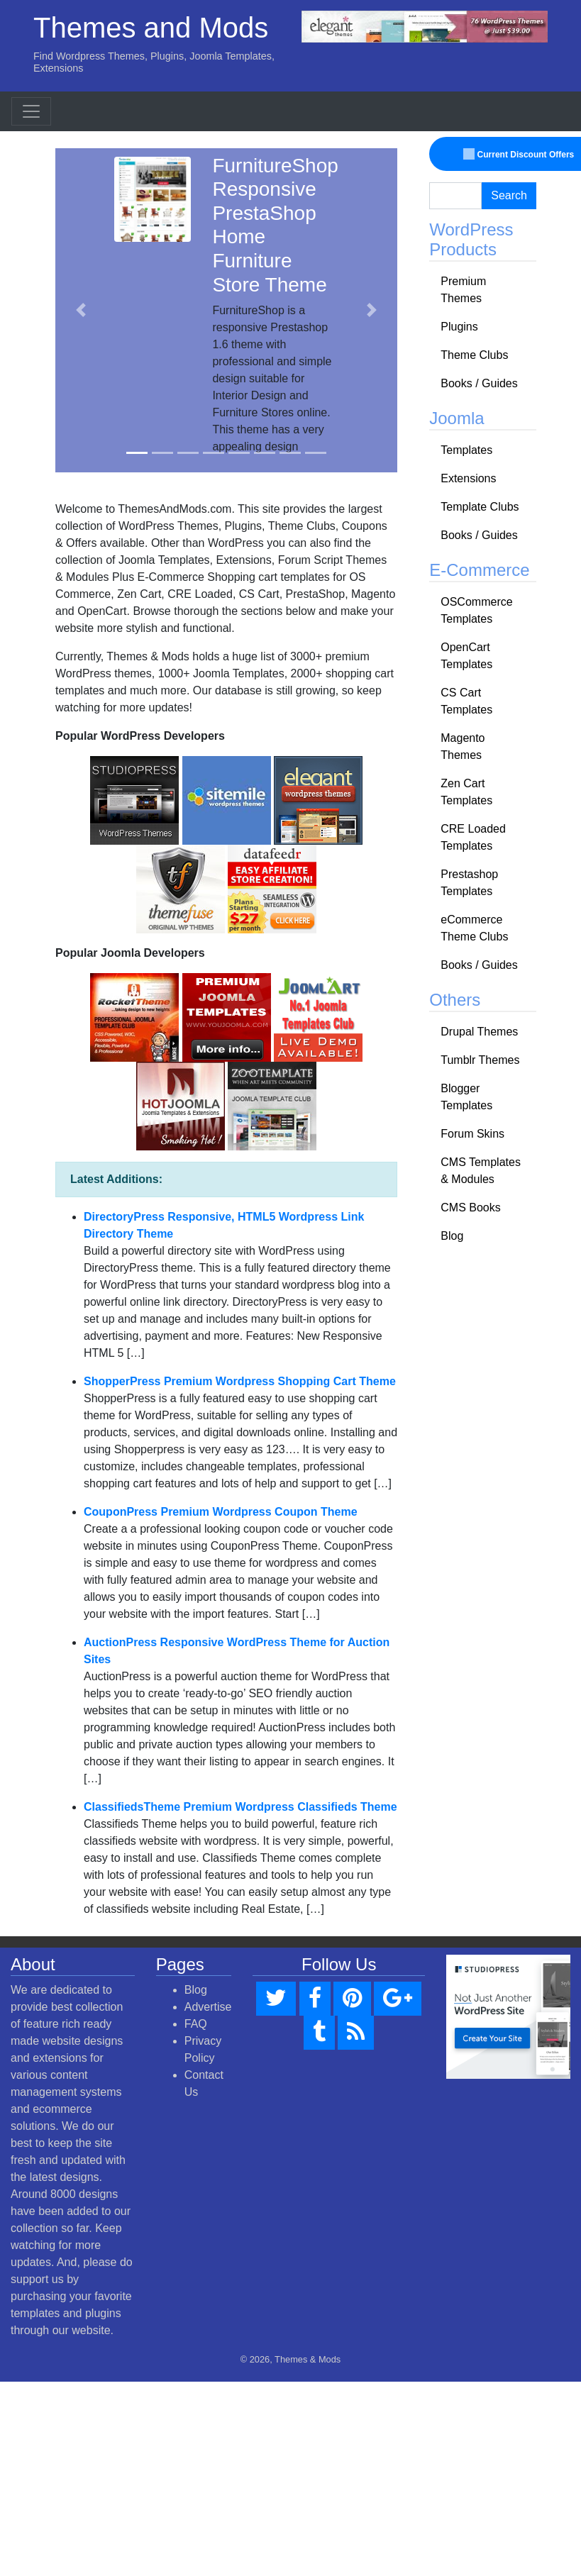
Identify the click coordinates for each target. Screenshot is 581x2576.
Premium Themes (463, 289)
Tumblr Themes (480, 1060)
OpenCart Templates (466, 655)
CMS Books (470, 1207)
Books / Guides (479, 383)
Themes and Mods (150, 27)
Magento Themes (463, 746)
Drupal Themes (479, 1032)
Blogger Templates (466, 1096)
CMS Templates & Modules (481, 1170)
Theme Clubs (474, 355)
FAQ (195, 2024)
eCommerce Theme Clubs (474, 928)
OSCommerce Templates (476, 610)
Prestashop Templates (469, 882)
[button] (80, 310)
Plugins (459, 327)
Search (509, 195)
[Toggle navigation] (31, 111)
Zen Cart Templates (466, 791)
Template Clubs (480, 507)
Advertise (208, 2007)
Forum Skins (472, 1134)
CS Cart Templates (466, 701)
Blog (452, 1236)
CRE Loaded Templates (473, 837)
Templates (466, 450)
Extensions (468, 478)
